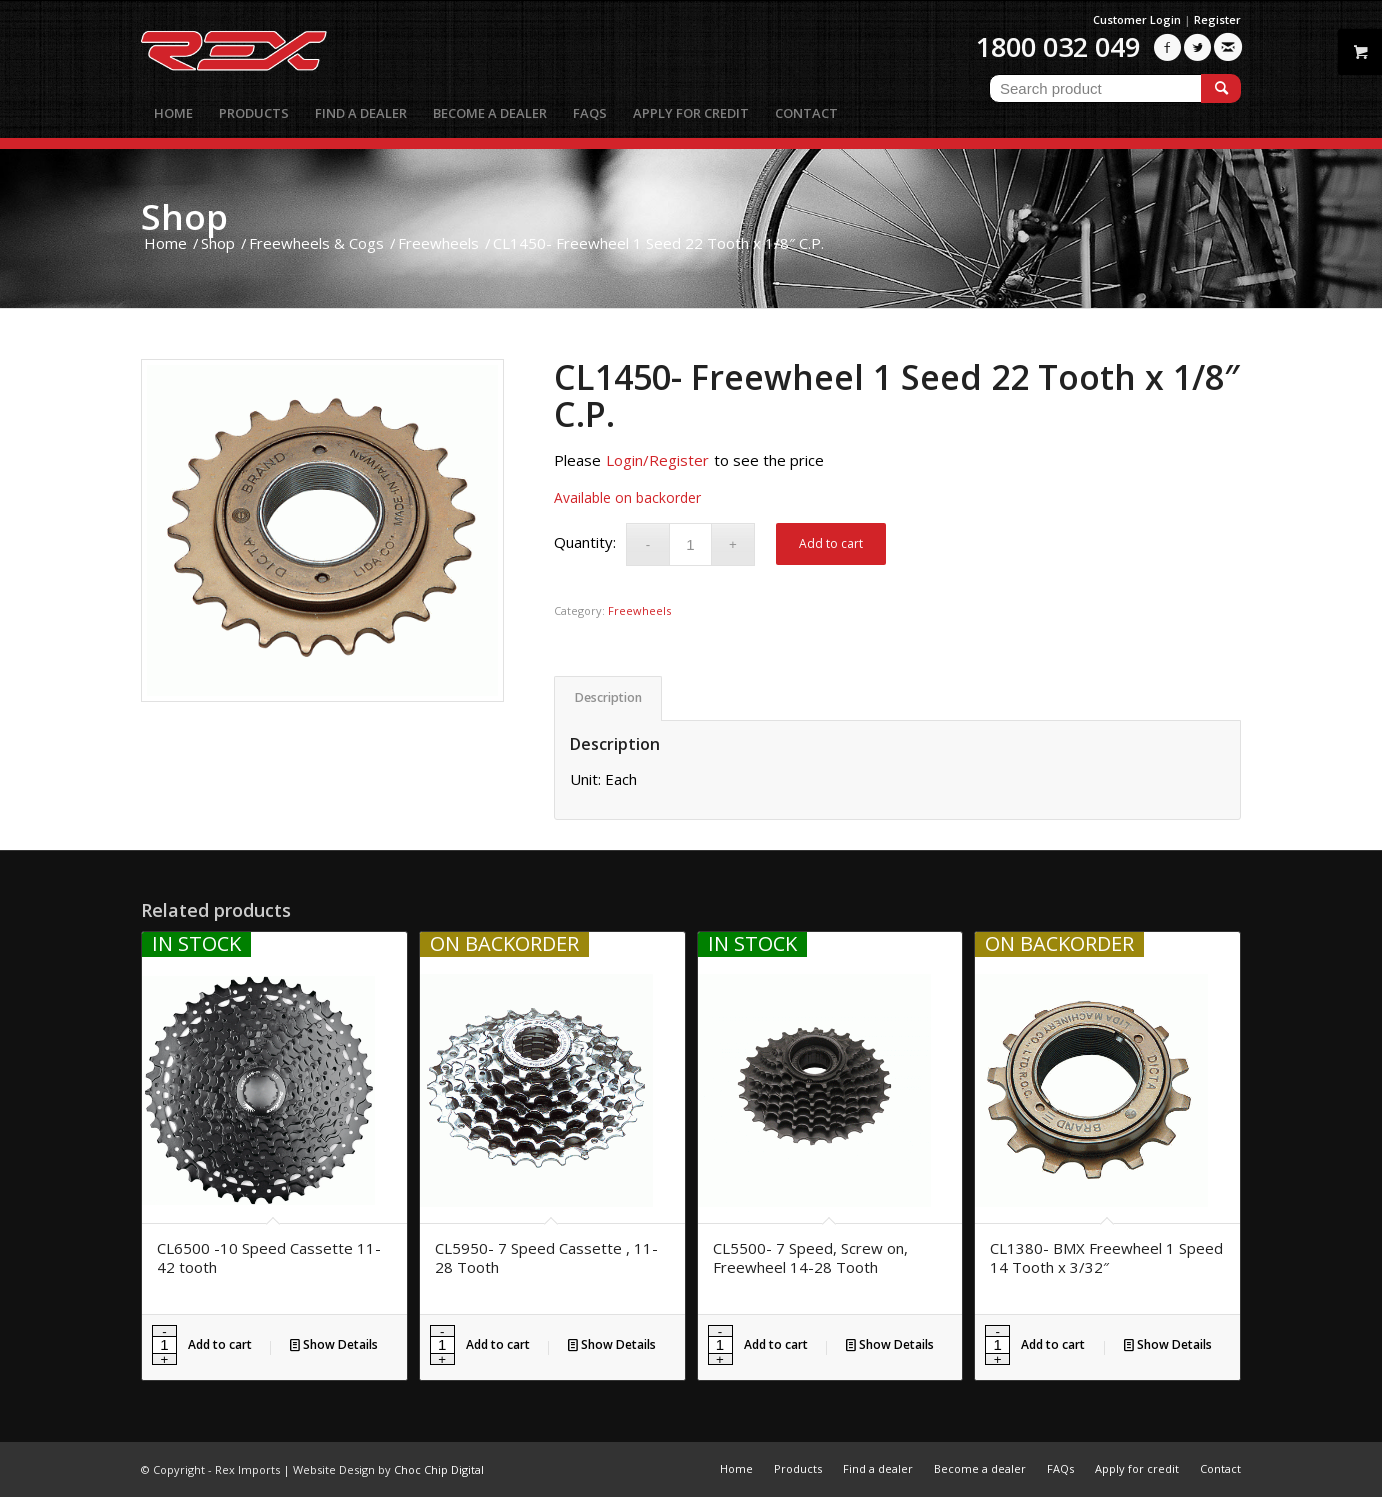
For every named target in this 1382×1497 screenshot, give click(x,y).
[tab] (608, 698)
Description (608, 697)
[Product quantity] (690, 544)
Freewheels (639, 610)
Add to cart (831, 543)
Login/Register (657, 460)
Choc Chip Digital (439, 1469)
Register (1217, 19)
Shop (184, 216)
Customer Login (1137, 19)
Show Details (334, 1344)
